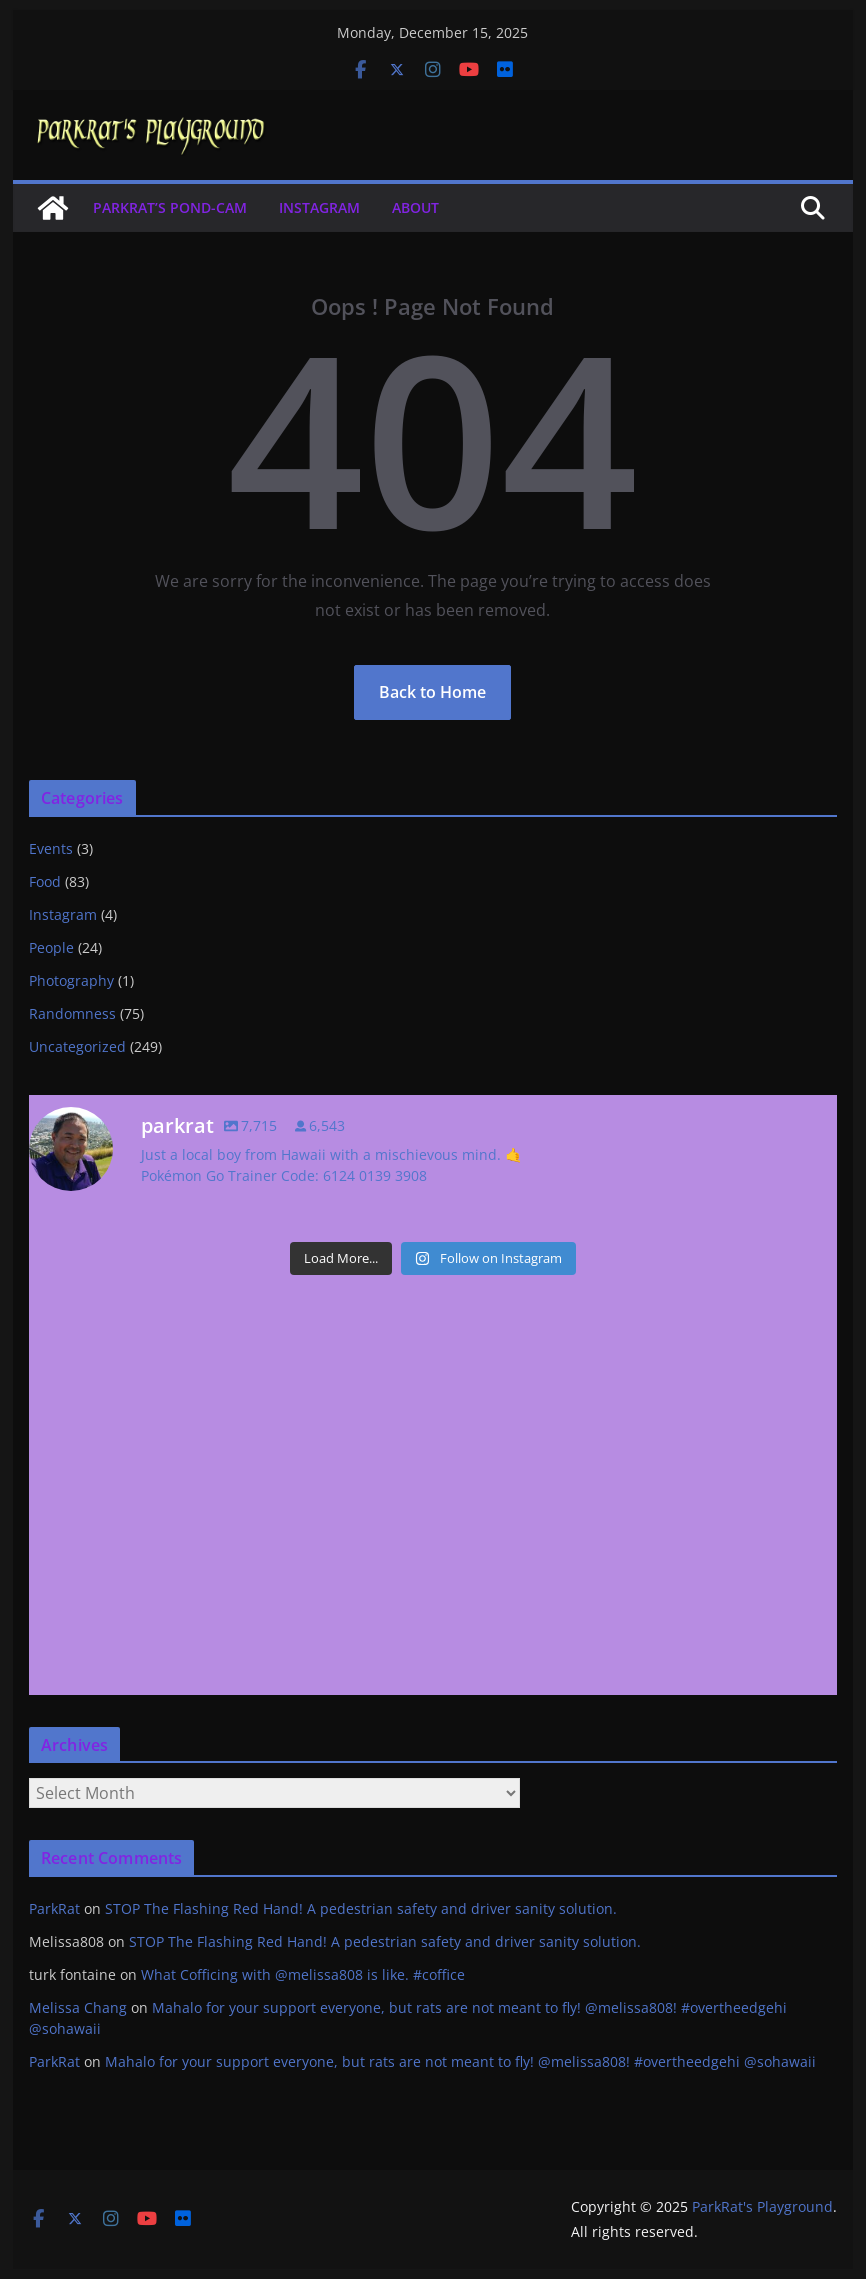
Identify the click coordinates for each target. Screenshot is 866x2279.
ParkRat (54, 1908)
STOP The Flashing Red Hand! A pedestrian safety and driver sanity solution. (361, 1908)
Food (45, 881)
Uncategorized (77, 1046)
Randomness (72, 1013)
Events (51, 848)
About (415, 207)
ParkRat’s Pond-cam (170, 207)
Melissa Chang (78, 2007)
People (51, 947)
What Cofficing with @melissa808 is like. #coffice (303, 1974)
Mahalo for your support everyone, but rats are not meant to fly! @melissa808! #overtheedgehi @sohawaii (460, 2061)
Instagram (319, 207)
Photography (71, 980)
